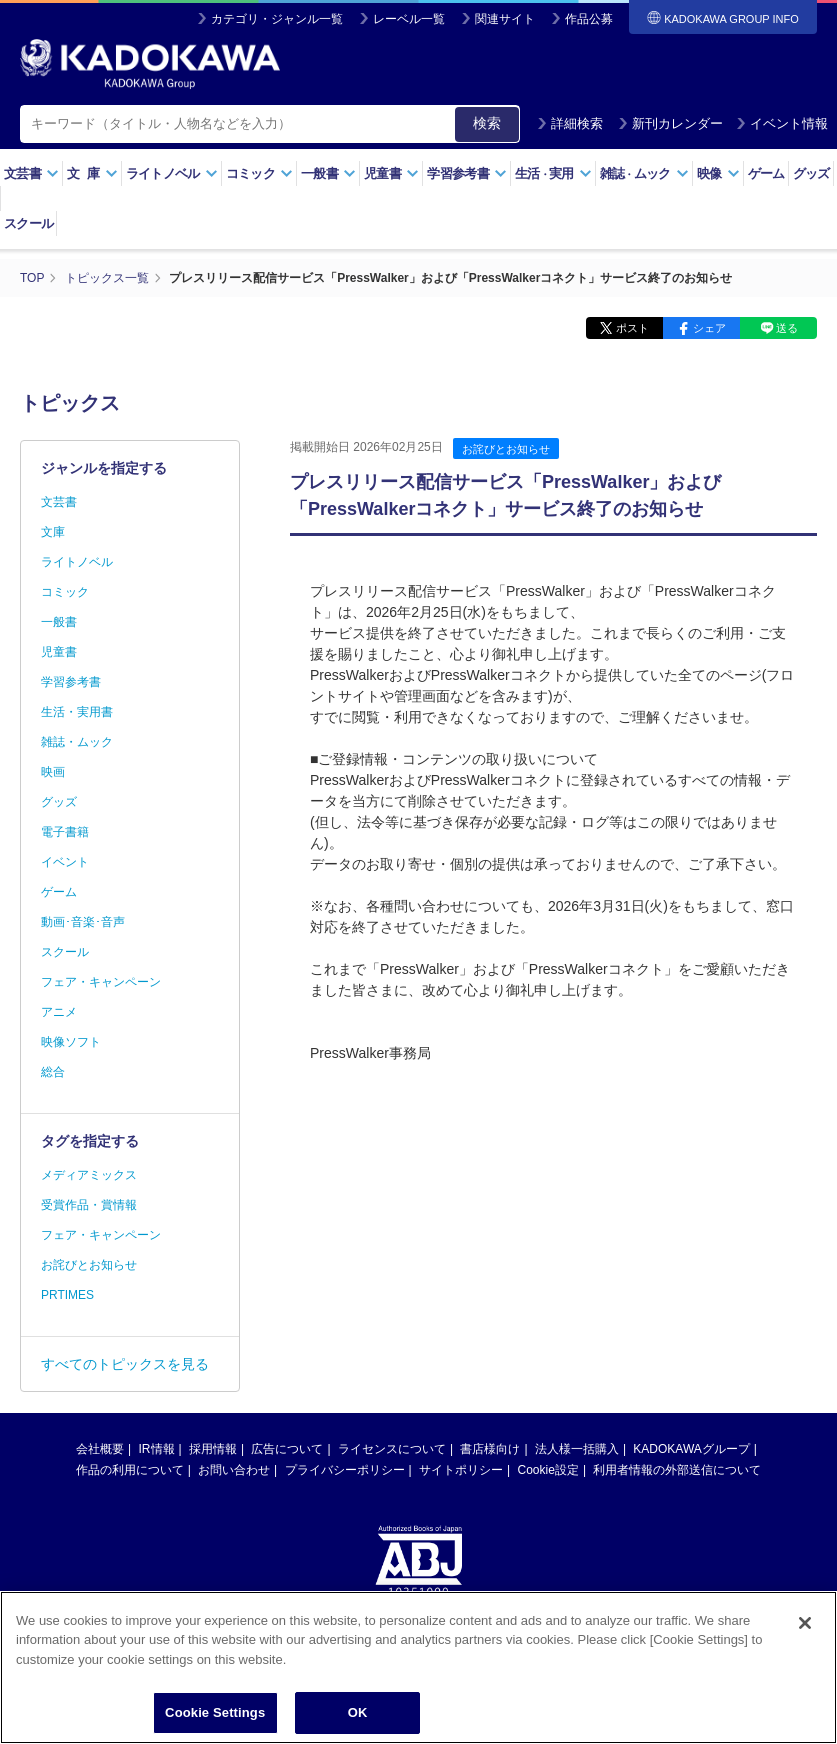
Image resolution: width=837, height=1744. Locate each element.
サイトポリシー (461, 1470)
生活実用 (553, 173)
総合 (53, 1072)
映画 (53, 772)
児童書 (391, 173)
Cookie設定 (548, 1470)
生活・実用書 (77, 712)
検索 (487, 123)
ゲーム (766, 173)
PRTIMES (67, 1295)
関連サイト (505, 19)
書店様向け (490, 1449)
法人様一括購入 (577, 1449)
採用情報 (213, 1449)
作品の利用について (130, 1470)
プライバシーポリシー (345, 1470)
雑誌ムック (644, 173)
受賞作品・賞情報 (89, 1205)
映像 (718, 173)
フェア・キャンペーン (101, 982)
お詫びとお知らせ (506, 449)
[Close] (805, 1678)
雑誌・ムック (77, 742)
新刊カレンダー (670, 123)
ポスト (632, 328)
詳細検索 (570, 123)
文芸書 (31, 173)
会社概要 (100, 1449)
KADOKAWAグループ (691, 1449)
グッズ (811, 173)
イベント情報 (782, 123)
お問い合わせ (234, 1470)
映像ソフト (71, 1042)
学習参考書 (467, 173)
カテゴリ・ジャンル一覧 (277, 19)
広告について (287, 1449)
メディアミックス (89, 1175)
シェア (709, 328)
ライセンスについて (392, 1449)
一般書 (328, 173)
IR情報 (157, 1449)
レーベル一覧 (409, 19)
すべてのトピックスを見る (125, 1364)
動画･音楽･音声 (83, 922)
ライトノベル (172, 173)
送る (787, 328)
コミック (259, 173)
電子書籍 (65, 832)
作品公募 (589, 19)
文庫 (53, 532)
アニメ (59, 1012)
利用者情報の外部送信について (677, 1470)
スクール (28, 223)
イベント (65, 862)
